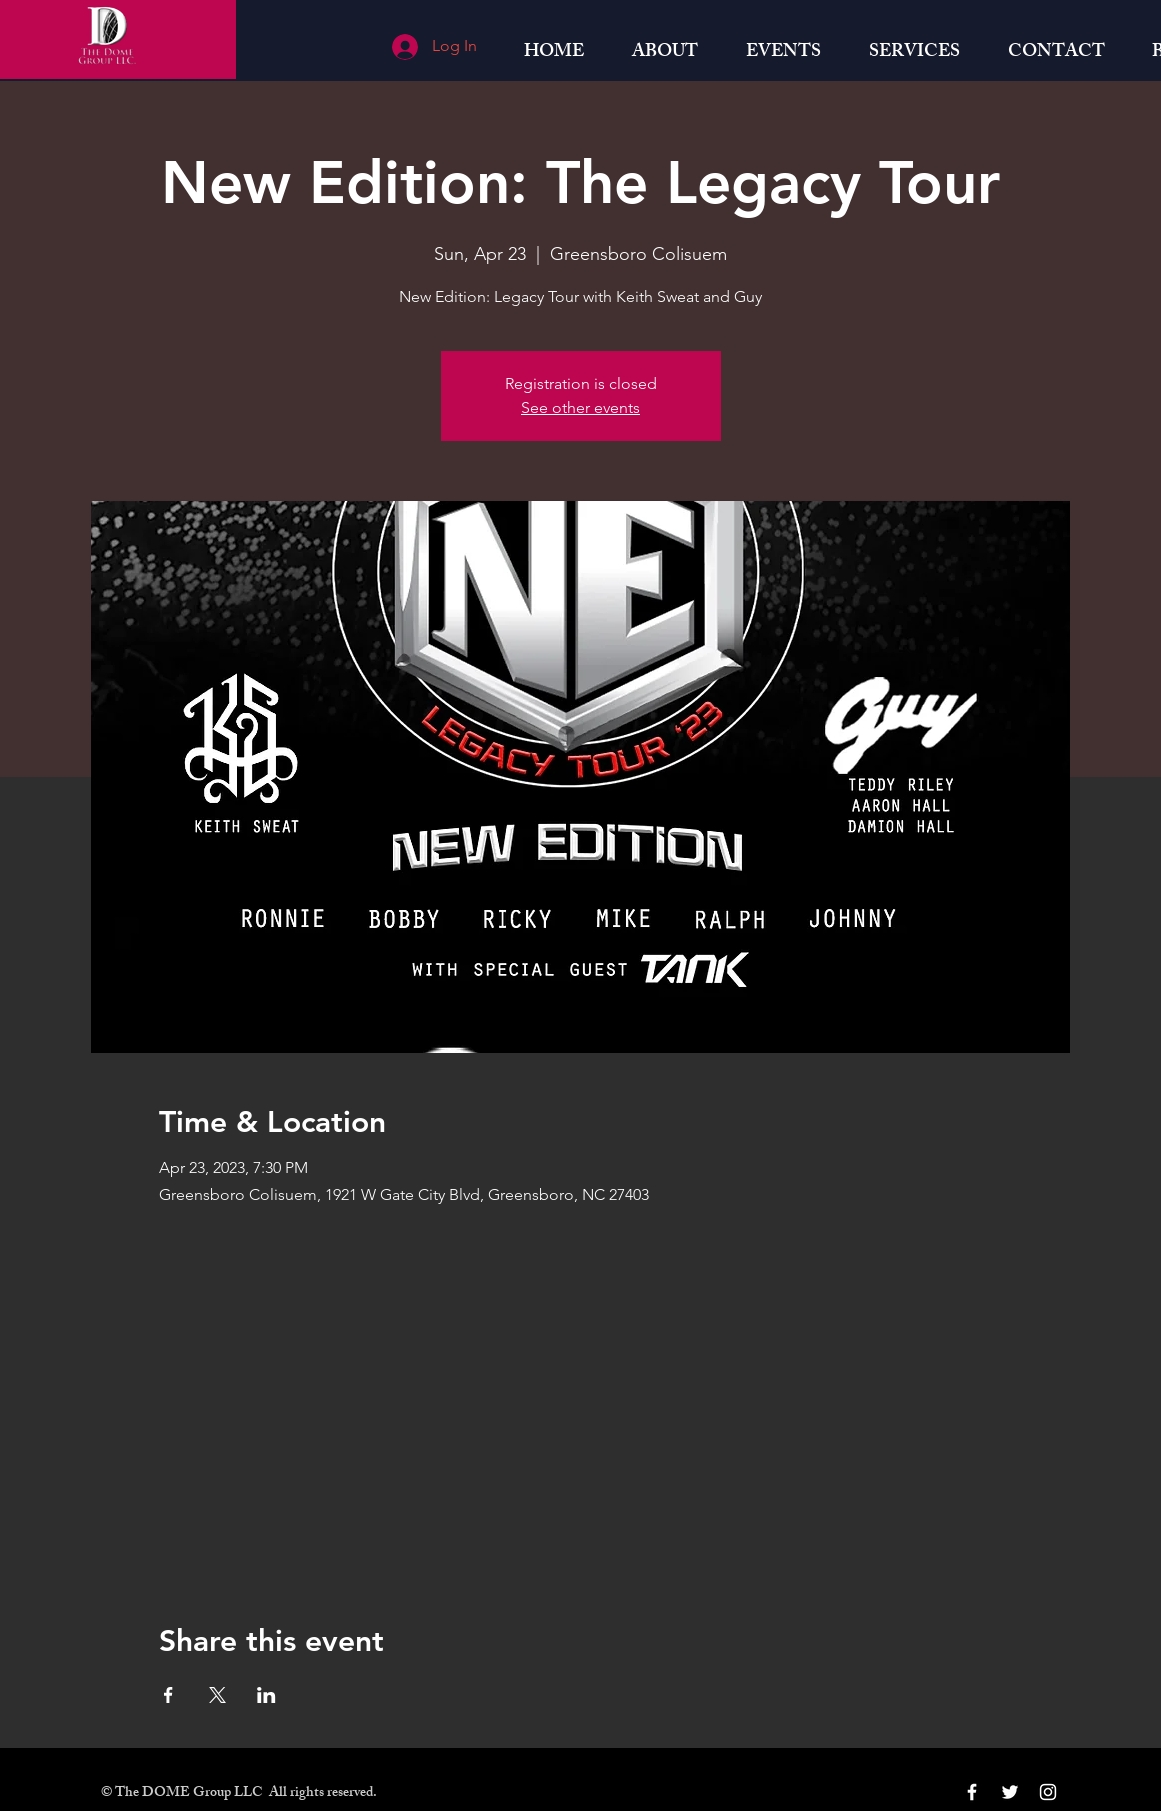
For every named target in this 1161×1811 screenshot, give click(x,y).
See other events (580, 407)
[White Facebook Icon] (972, 1792)
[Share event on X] (217, 1695)
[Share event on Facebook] (168, 1695)
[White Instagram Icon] (1048, 1792)
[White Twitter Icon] (1010, 1792)
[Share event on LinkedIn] (266, 1695)
